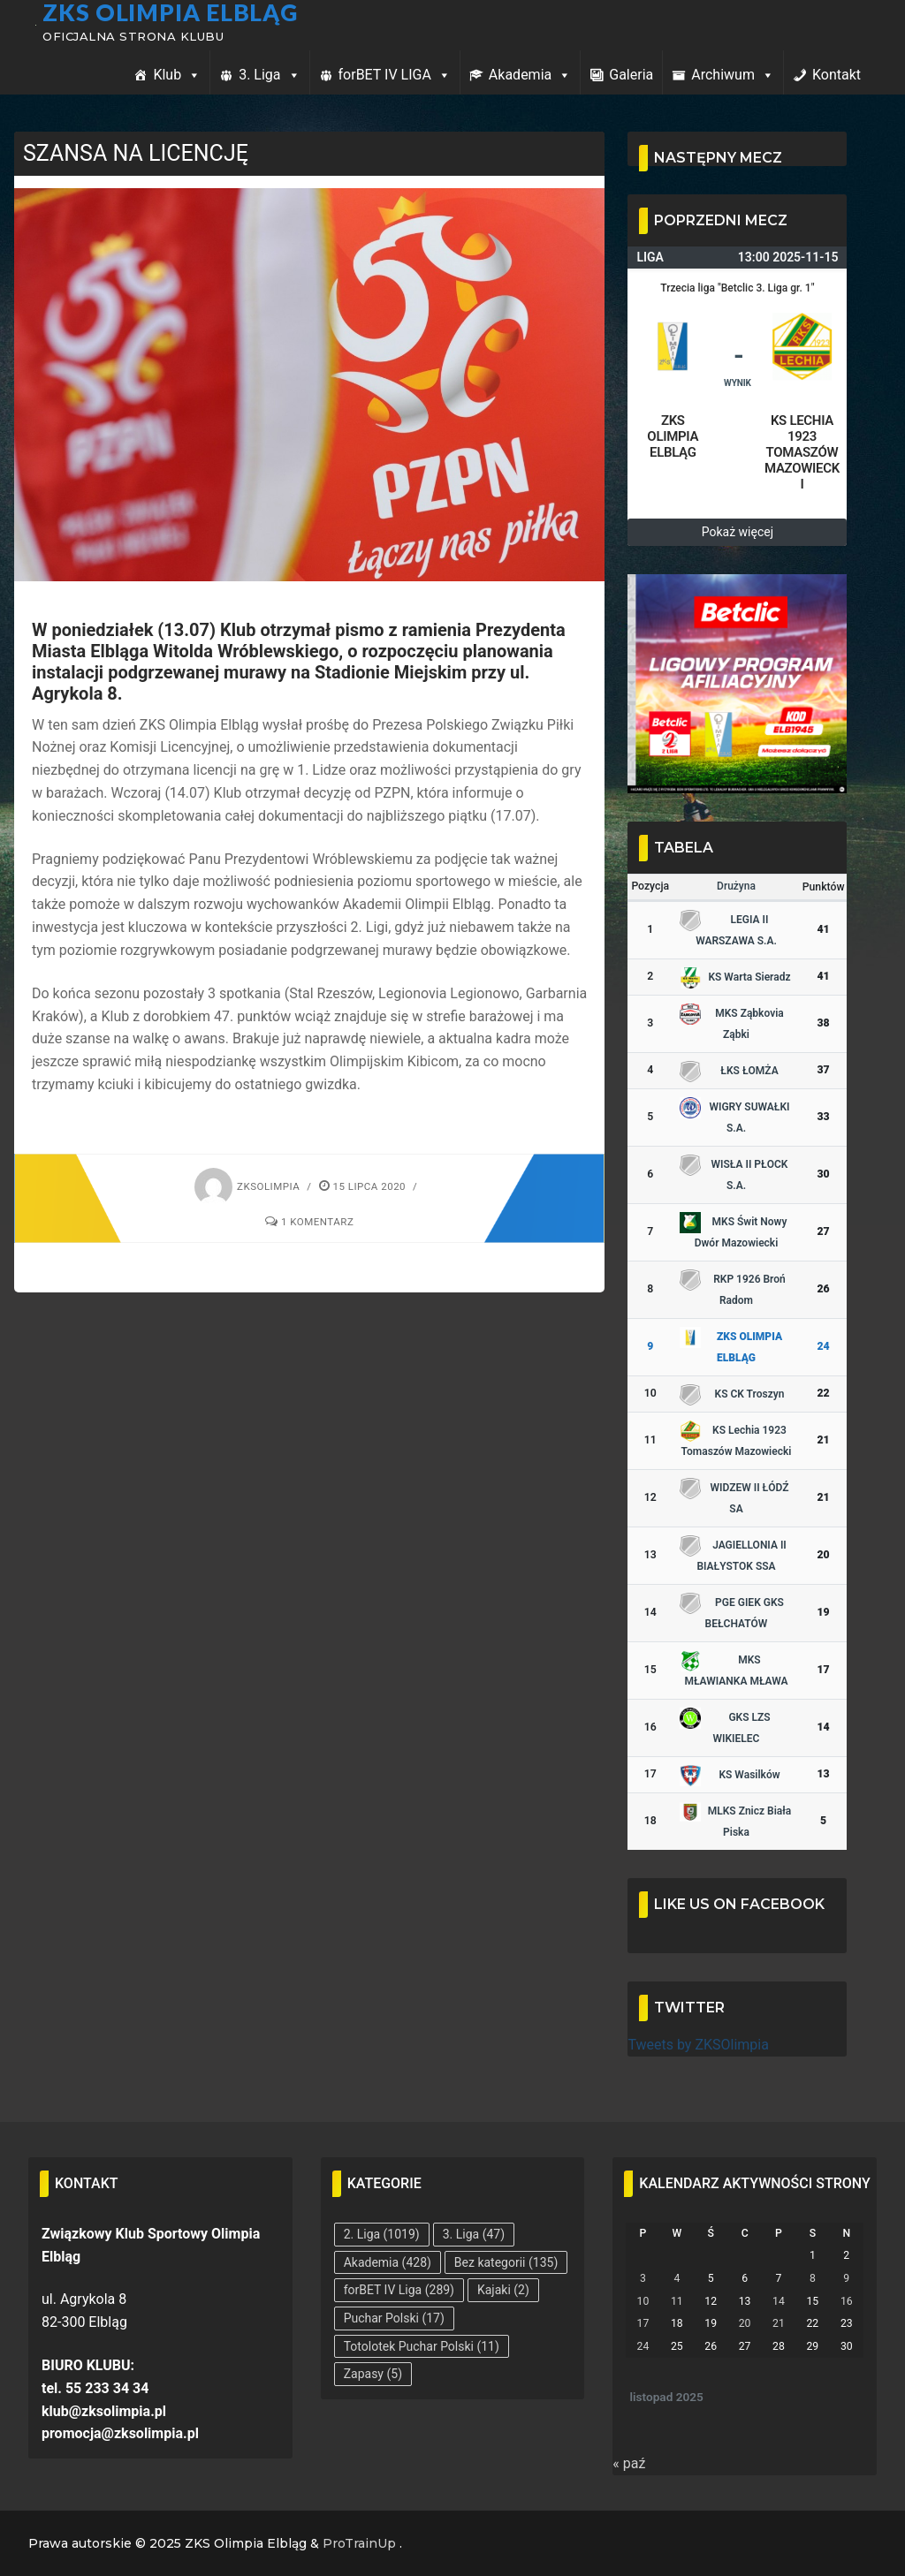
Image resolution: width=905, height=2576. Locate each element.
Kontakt (836, 74)
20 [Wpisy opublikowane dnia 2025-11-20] (745, 2323)
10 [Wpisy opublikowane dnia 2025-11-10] (643, 2301)
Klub (177, 74)
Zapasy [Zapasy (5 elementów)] (373, 2374)
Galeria (631, 74)
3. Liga (269, 74)
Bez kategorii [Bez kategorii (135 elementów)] (506, 2262)
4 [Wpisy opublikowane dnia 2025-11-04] (676, 2278)
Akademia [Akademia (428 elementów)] (387, 2262)
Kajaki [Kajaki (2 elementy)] (503, 2290)
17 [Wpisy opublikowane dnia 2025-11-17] (643, 2323)
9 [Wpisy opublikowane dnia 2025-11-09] (846, 2278)
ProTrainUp (359, 2543)
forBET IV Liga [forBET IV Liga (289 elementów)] (399, 2290)
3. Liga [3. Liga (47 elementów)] (474, 2234)
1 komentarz (309, 1222)
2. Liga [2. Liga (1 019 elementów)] (382, 2234)
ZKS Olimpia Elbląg (182, 11)
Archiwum (732, 74)
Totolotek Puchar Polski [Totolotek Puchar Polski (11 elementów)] (421, 2346)
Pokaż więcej (737, 532)
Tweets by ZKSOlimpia (698, 2044)
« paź (628, 2463)
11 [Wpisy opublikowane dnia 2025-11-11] (677, 2301)
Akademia (530, 74)
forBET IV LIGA (394, 74)
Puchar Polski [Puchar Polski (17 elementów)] (394, 2318)
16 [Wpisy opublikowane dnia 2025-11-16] (846, 2301)
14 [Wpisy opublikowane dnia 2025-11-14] (778, 2301)
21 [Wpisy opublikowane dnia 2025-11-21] (778, 2323)
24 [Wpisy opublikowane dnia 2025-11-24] (643, 2346)
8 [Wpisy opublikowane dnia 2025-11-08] (813, 2278)
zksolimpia (247, 1186)
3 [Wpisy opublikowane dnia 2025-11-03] (643, 2278)
